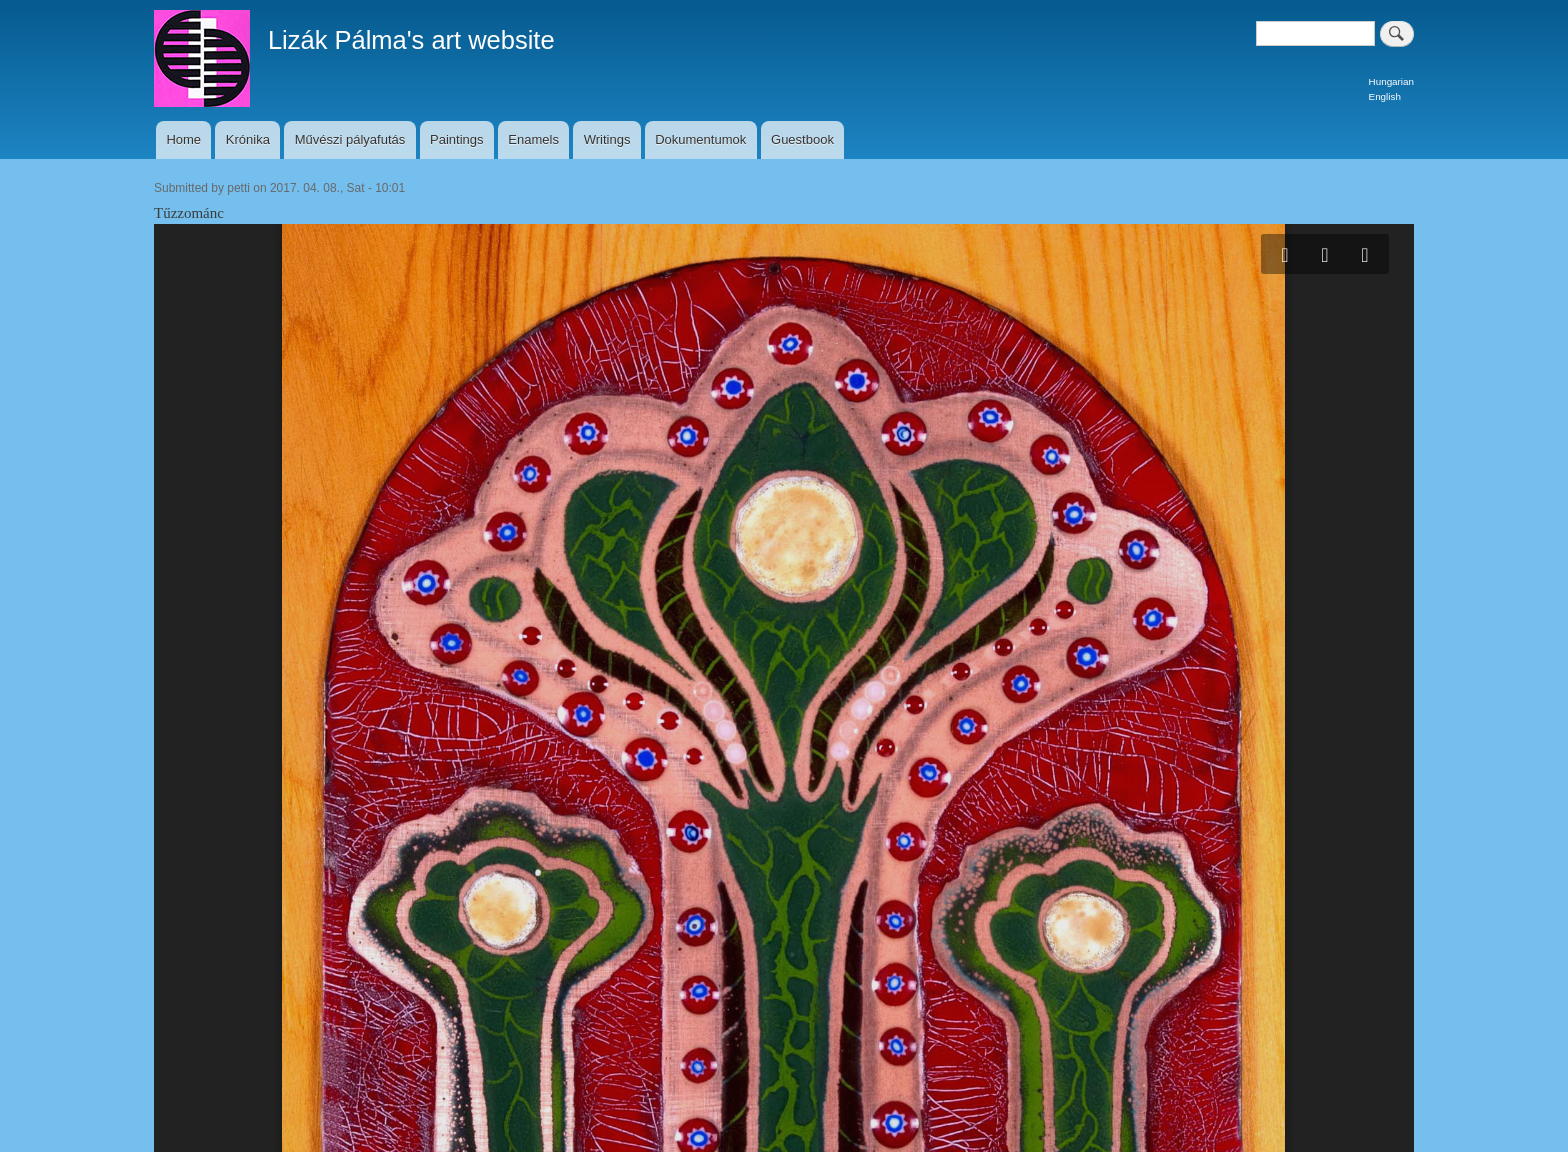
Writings (607, 139)
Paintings (456, 139)
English (1385, 96)
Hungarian (1391, 81)
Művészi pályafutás (350, 139)
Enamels (533, 139)
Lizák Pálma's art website (411, 40)
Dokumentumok (700, 139)
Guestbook (802, 139)
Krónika (248, 139)
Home (183, 139)
